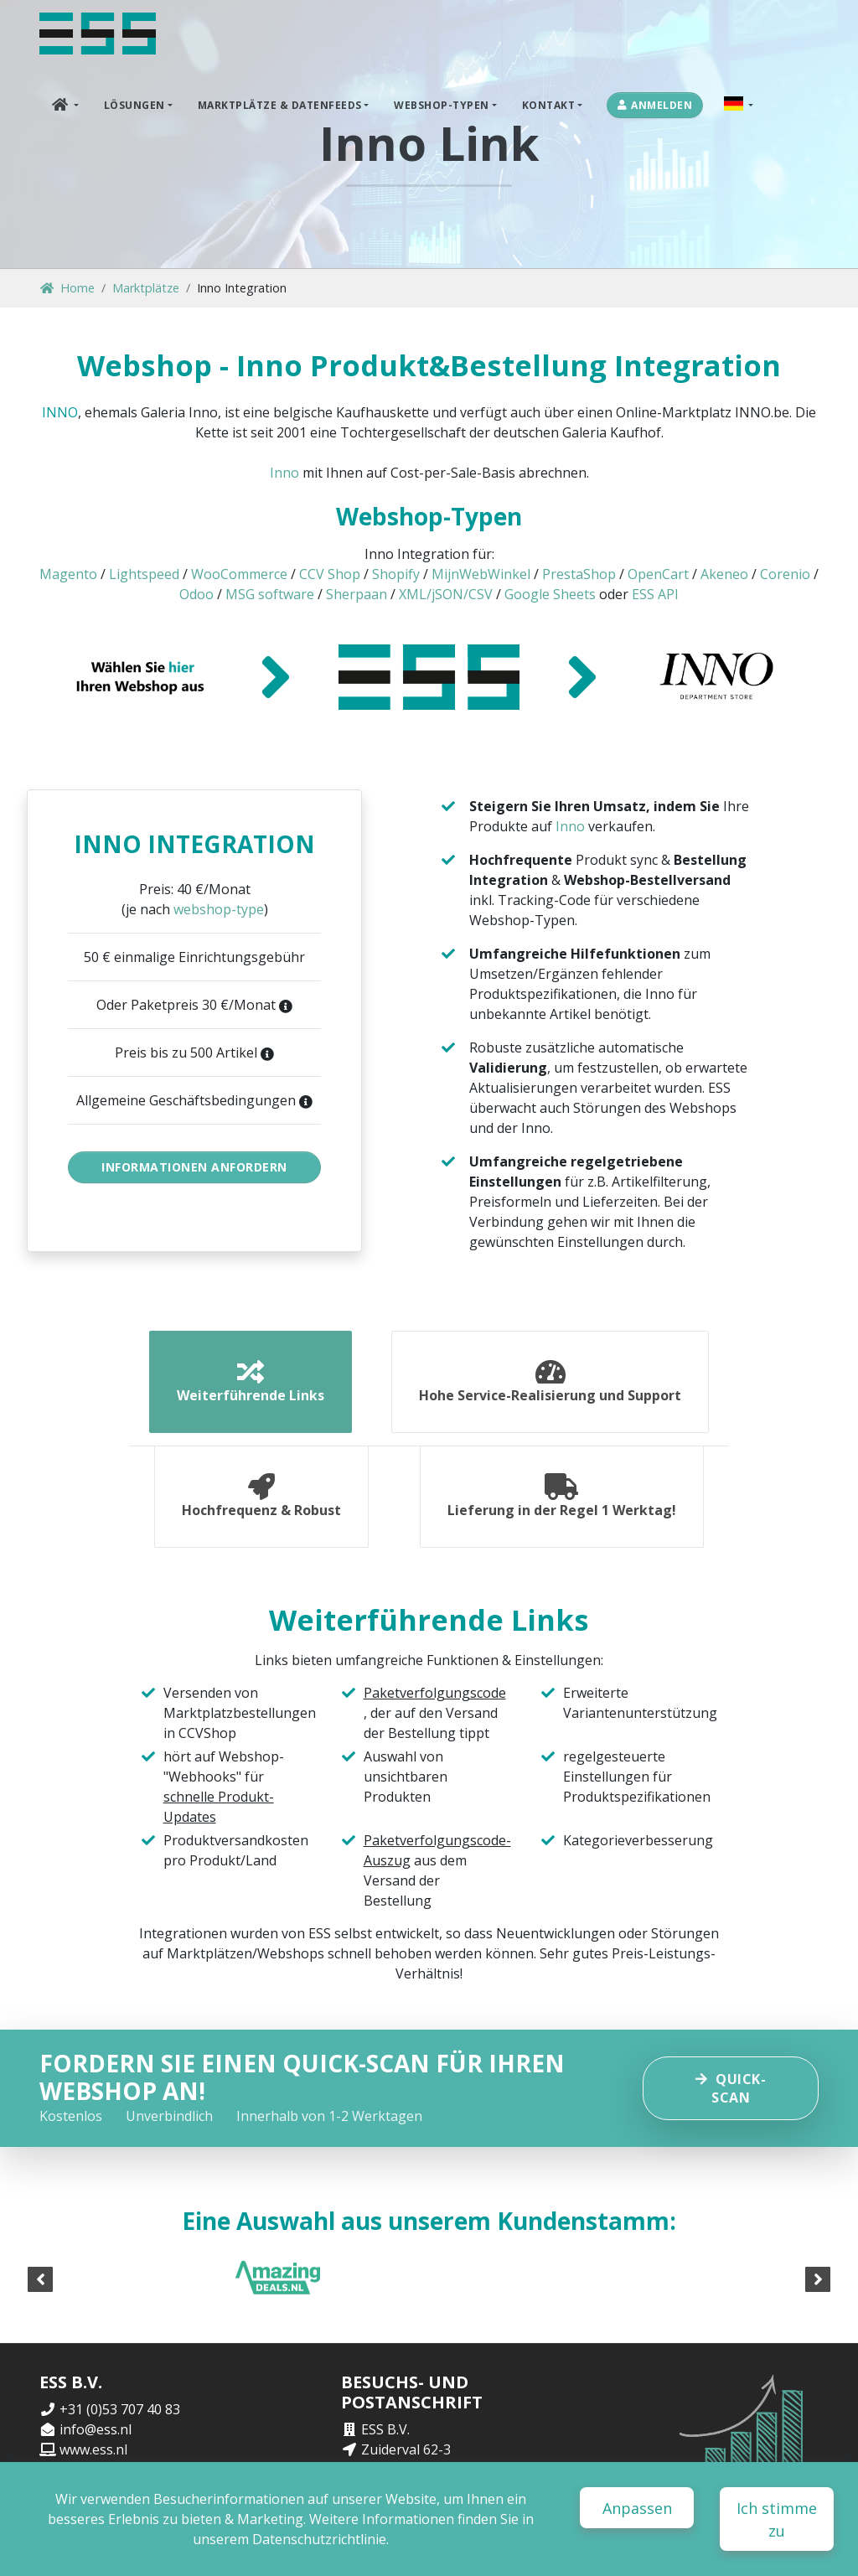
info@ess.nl (95, 2429)
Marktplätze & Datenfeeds (280, 105)
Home (67, 288)
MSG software (269, 594)
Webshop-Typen (441, 105)
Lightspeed (144, 574)
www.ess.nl (93, 2449)
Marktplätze (145, 288)
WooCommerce (239, 574)
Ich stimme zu (777, 2519)
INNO (60, 412)
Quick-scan (731, 2088)
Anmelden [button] (655, 105)
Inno (284, 472)
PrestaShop (579, 574)
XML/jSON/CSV (446, 594)
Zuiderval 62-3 (406, 2449)
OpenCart (658, 574)
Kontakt (549, 105)
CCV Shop (329, 574)
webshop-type (218, 909)
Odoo (196, 594)
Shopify (396, 574)
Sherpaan (356, 594)
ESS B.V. (385, 2429)
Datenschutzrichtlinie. (320, 2539)
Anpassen (637, 2508)
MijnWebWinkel (481, 574)
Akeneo (724, 574)
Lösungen (134, 105)
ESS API (655, 594)
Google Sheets (550, 594)
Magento (68, 574)
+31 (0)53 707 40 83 (119, 2409)
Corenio (785, 574)
